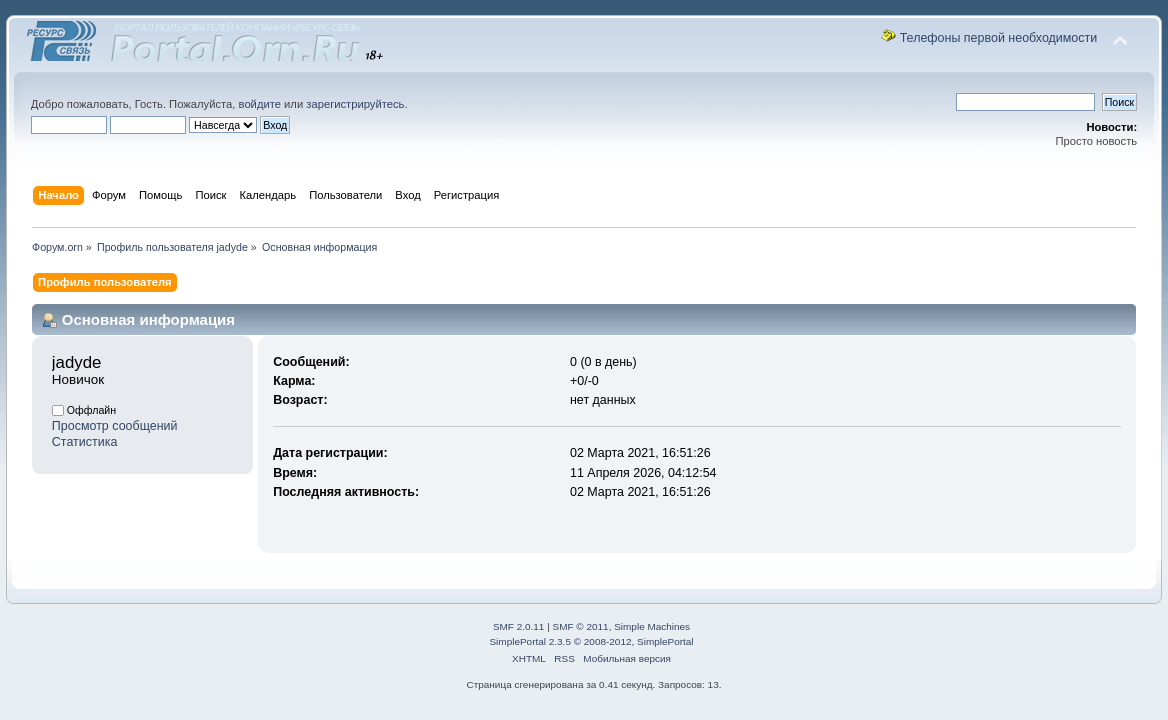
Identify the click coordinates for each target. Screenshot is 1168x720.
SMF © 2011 (581, 626)
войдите (260, 104)
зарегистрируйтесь (355, 104)
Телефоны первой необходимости (999, 38)
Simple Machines (652, 626)
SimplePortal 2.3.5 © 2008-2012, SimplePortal (591, 641)
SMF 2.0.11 (519, 626)
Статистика (85, 442)
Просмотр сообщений (115, 426)
